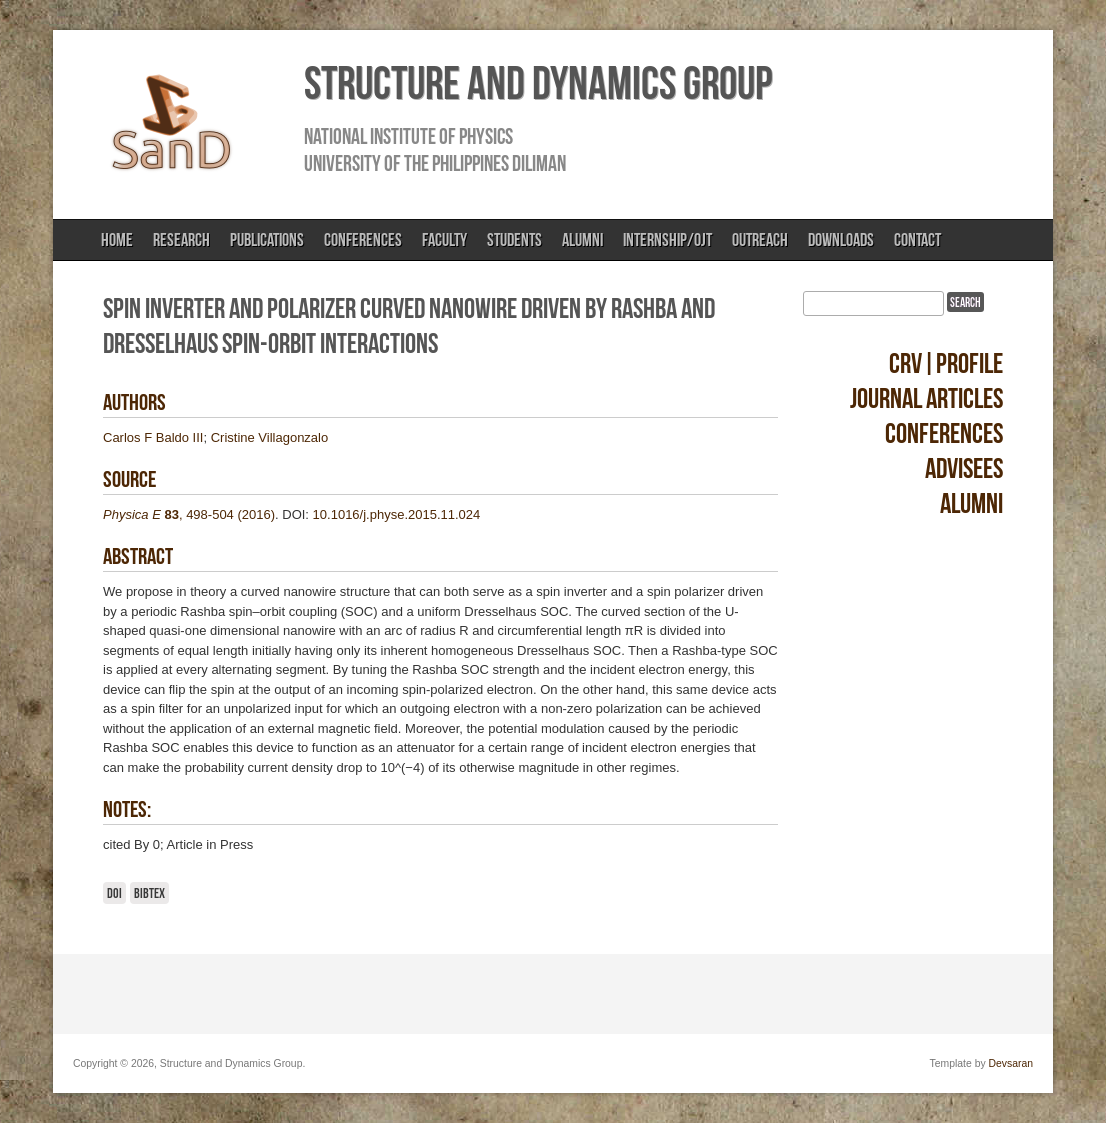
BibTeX (149, 893)
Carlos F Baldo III (153, 437)
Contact (917, 240)
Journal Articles (926, 398)
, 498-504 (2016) (189, 514)
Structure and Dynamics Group (538, 83)
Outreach (760, 240)
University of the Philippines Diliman (435, 163)
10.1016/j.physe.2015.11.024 (397, 514)
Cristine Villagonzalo (270, 437)
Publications (267, 240)
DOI (114, 893)
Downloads (841, 240)
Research (181, 240)
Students (514, 240)
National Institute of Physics (408, 136)
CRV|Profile (946, 363)
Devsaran (1011, 1063)
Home (117, 240)
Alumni (582, 240)
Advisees (964, 468)
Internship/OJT (667, 240)
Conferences (363, 240)
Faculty (444, 240)
